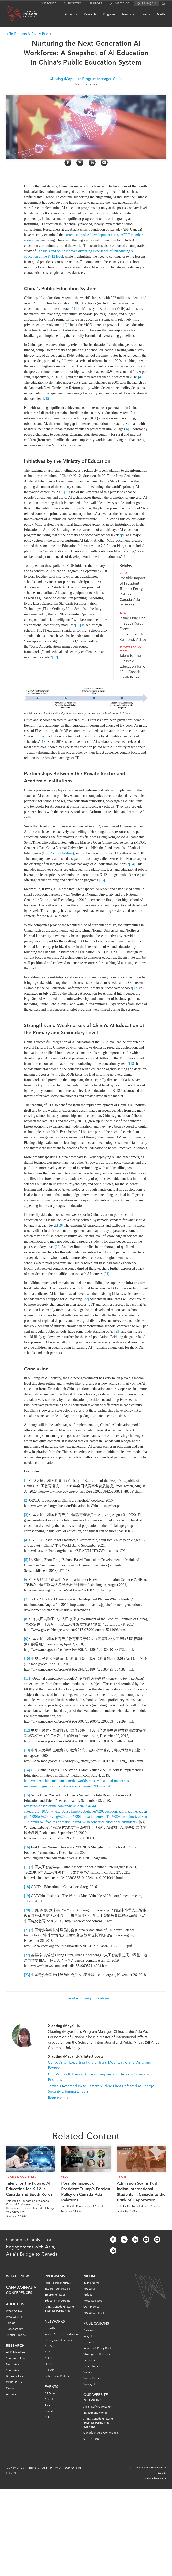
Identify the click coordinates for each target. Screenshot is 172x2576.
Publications (96, 2323)
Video (123, 573)
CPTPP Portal (14, 2382)
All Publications (15, 2352)
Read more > (58, 2098)
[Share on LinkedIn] (92, 162)
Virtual (49, 2411)
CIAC (48, 2417)
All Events (51, 2393)
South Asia (12, 2370)
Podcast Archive (93, 2312)
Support (96, 3)
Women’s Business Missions (62, 2334)
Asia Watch (90, 2330)
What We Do (14, 2311)
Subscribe (48, 3)
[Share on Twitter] (79, 162)
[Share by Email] (104, 162)
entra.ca (161, 2478)
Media (161, 14)
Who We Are (14, 2317)
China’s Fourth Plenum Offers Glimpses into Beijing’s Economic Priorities (99, 2077)
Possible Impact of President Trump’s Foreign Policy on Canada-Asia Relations (85, 2191)
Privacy (56, 2467)
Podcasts (89, 2288)
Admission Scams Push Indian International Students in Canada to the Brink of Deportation (141, 2191)
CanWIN (50, 2328)
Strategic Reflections (96, 2354)
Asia (47, 2405)
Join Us (10, 2323)
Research (90, 14)
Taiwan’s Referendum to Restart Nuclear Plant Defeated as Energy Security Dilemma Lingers (101, 2089)
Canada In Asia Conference (100, 2432)
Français (149, 3)
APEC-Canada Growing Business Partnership (59, 2308)
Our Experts (91, 2306)
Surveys (88, 2372)
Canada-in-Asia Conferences (21, 2290)
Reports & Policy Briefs (130, 649)
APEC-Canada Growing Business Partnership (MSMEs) (98, 2422)
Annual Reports (16, 2335)
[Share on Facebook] (67, 162)
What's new (17, 2276)
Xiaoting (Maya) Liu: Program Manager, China (86, 79)
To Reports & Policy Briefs (30, 34)
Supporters (73, 3)
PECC (48, 2364)
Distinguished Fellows (58, 2340)
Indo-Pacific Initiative (58, 2282)
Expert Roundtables (57, 2288)
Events (145, 14)
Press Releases (92, 2300)
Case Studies (91, 2366)
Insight (124, 613)
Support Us (73, 2467)
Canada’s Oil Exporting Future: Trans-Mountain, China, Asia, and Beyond (99, 2065)
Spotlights (89, 2384)
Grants (10, 2388)
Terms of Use (37, 2467)
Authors (11, 2394)
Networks (128, 14)
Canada (49, 2399)
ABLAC (49, 2346)
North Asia (12, 2364)
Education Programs (57, 2300)
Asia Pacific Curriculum (97, 2406)
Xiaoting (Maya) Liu (64, 2026)
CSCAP (49, 2370)
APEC (48, 2358)
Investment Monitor (96, 2412)
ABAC (48, 2352)
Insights (88, 2336)
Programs (109, 14)
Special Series (92, 2378)
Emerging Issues (55, 2294)
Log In (11, 2473)
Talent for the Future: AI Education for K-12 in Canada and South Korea (134, 666)
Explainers (89, 2360)
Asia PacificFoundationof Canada (30, 14)
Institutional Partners (57, 2376)
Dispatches (90, 2342)
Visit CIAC (119, 3)
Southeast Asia (15, 2358)
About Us (71, 14)
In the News (91, 2282)
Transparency (14, 2329)
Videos (87, 2294)
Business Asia (14, 2376)
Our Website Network (95, 2397)
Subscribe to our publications (86, 1998)
